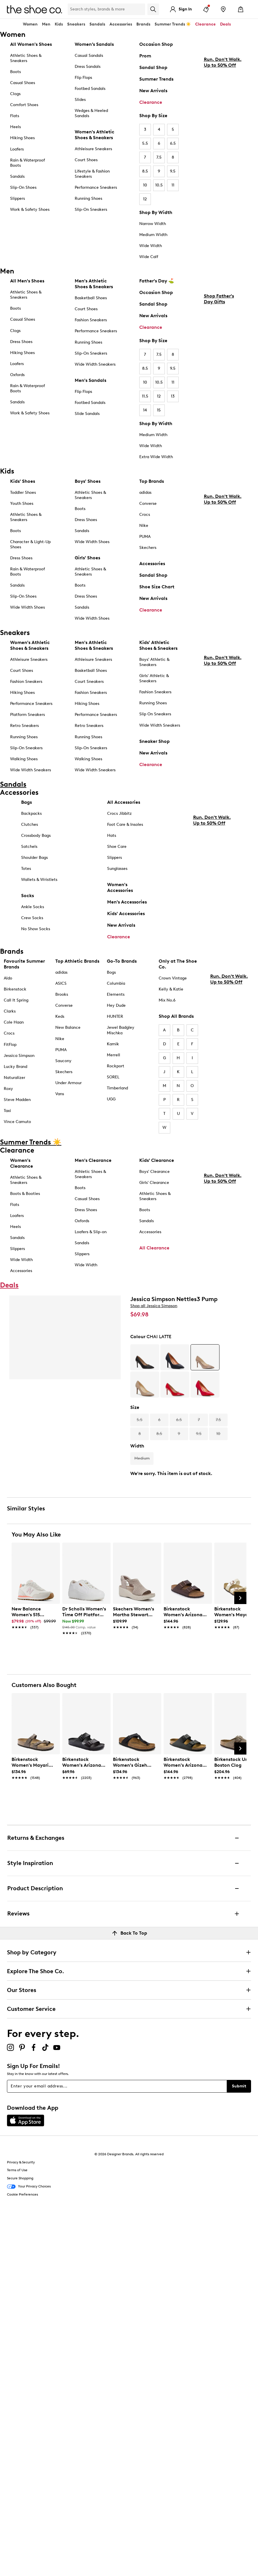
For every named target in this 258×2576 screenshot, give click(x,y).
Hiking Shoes (22, 137)
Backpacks (31, 813)
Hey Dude (116, 1005)
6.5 (173, 143)
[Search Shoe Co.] (106, 9)
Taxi (7, 1110)
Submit (239, 2086)
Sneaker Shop (154, 741)
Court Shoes (86, 159)
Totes (26, 868)
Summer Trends (156, 79)
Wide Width (150, 245)
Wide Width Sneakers (95, 364)
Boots (15, 71)
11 (172, 185)
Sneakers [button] (76, 24)
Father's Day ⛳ (156, 281)
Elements (116, 994)
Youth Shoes (21, 503)
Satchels (29, 846)
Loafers (17, 149)
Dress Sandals (87, 66)
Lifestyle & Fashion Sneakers (92, 174)
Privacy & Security (21, 2162)
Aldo (8, 978)
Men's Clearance (93, 1160)
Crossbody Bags (36, 835)
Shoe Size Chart (156, 586)
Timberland (117, 1088)
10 (145, 185)
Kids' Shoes (22, 481)
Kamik (113, 1044)
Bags (26, 802)
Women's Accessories (120, 887)
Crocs (144, 514)
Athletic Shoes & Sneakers (25, 58)
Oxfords (17, 374)
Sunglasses (117, 868)
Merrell (113, 1055)
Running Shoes (88, 198)
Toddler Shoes (23, 492)
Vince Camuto (17, 1121)
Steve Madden (17, 1099)
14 (145, 410)
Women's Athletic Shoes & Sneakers (94, 134)
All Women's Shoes (31, 44)
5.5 (145, 143)
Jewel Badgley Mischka (120, 1030)
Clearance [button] (205, 24)
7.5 (159, 157)
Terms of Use (17, 2170)
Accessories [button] (120, 24)
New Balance (67, 1027)
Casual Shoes (22, 82)
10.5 (159, 185)
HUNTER (115, 1016)
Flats (14, 115)
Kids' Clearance (156, 1160)
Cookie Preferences (22, 2194)
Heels (15, 126)
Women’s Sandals (94, 44)
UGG (111, 1099)
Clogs (15, 93)
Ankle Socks (32, 906)
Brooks (61, 994)
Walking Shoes (24, 759)
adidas (145, 492)
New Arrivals (153, 90)
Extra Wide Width (156, 456)
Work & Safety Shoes (30, 209)
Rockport (115, 1066)
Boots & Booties (25, 1193)
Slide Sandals (87, 413)
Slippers (17, 198)
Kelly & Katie (171, 989)
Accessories (152, 563)
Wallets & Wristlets (39, 879)
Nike (143, 525)
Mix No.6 (167, 1000)
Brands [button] (143, 24)
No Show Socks (35, 928)
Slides (80, 99)
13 (173, 396)
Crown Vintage (173, 978)
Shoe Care (117, 846)
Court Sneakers (89, 681)
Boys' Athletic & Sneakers (154, 662)
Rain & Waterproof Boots (27, 163)
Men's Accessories (127, 902)
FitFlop (10, 1044)
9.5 (172, 171)
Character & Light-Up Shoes (30, 544)
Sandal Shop (153, 67)
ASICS (61, 983)
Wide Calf (148, 256)
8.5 (145, 171)
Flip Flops (83, 77)
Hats (111, 835)
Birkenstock (15, 989)
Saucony (63, 1060)
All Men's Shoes (27, 281)
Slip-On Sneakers (91, 209)
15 (159, 410)
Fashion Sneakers (91, 320)
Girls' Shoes (87, 557)
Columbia (116, 983)
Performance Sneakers (96, 187)
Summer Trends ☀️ (173, 24)
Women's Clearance (21, 1163)
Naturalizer (14, 1077)
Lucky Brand (15, 1066)
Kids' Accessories (126, 913)
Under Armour (68, 1082)
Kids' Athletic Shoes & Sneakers (158, 645)
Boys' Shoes (87, 481)
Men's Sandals (90, 380)
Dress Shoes (21, 341)
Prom (145, 56)
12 (145, 199)
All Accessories (123, 802)
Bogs (111, 972)
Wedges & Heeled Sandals (91, 113)
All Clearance (154, 1248)
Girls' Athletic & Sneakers (154, 678)
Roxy (8, 1088)
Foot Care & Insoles (125, 824)
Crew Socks (32, 917)
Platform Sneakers (27, 714)
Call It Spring (16, 1000)
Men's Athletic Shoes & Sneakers (94, 283)
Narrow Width (152, 223)
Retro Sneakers (24, 725)
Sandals (97, 24)
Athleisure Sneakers (93, 148)
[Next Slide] (240, 1598)
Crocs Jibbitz (119, 813)
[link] (34, 1615)
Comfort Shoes (24, 104)
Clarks (10, 1011)
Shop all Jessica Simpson (153, 1305)
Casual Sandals (89, 55)
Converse (148, 503)
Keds (59, 1016)
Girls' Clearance (154, 1182)
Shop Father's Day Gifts (219, 347)
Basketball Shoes (91, 297)
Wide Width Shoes (27, 607)
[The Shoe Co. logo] (34, 9)
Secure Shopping (20, 2178)
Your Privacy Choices (29, 2186)
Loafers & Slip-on (91, 1231)
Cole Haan (14, 1022)
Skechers (147, 547)
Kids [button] (59, 24)
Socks (27, 895)
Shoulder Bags (34, 857)
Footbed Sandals (90, 88)
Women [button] (30, 24)
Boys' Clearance (154, 1171)
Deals (225, 24)
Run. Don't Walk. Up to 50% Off (222, 110)
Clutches (29, 824)
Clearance (150, 102)
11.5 (145, 396)
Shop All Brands (176, 1016)
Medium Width (153, 234)
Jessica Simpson (19, 1055)
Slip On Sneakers (155, 714)
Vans (59, 1093)
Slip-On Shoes (23, 187)
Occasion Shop (156, 44)
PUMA (145, 536)
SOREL (113, 1077)
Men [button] (46, 24)
